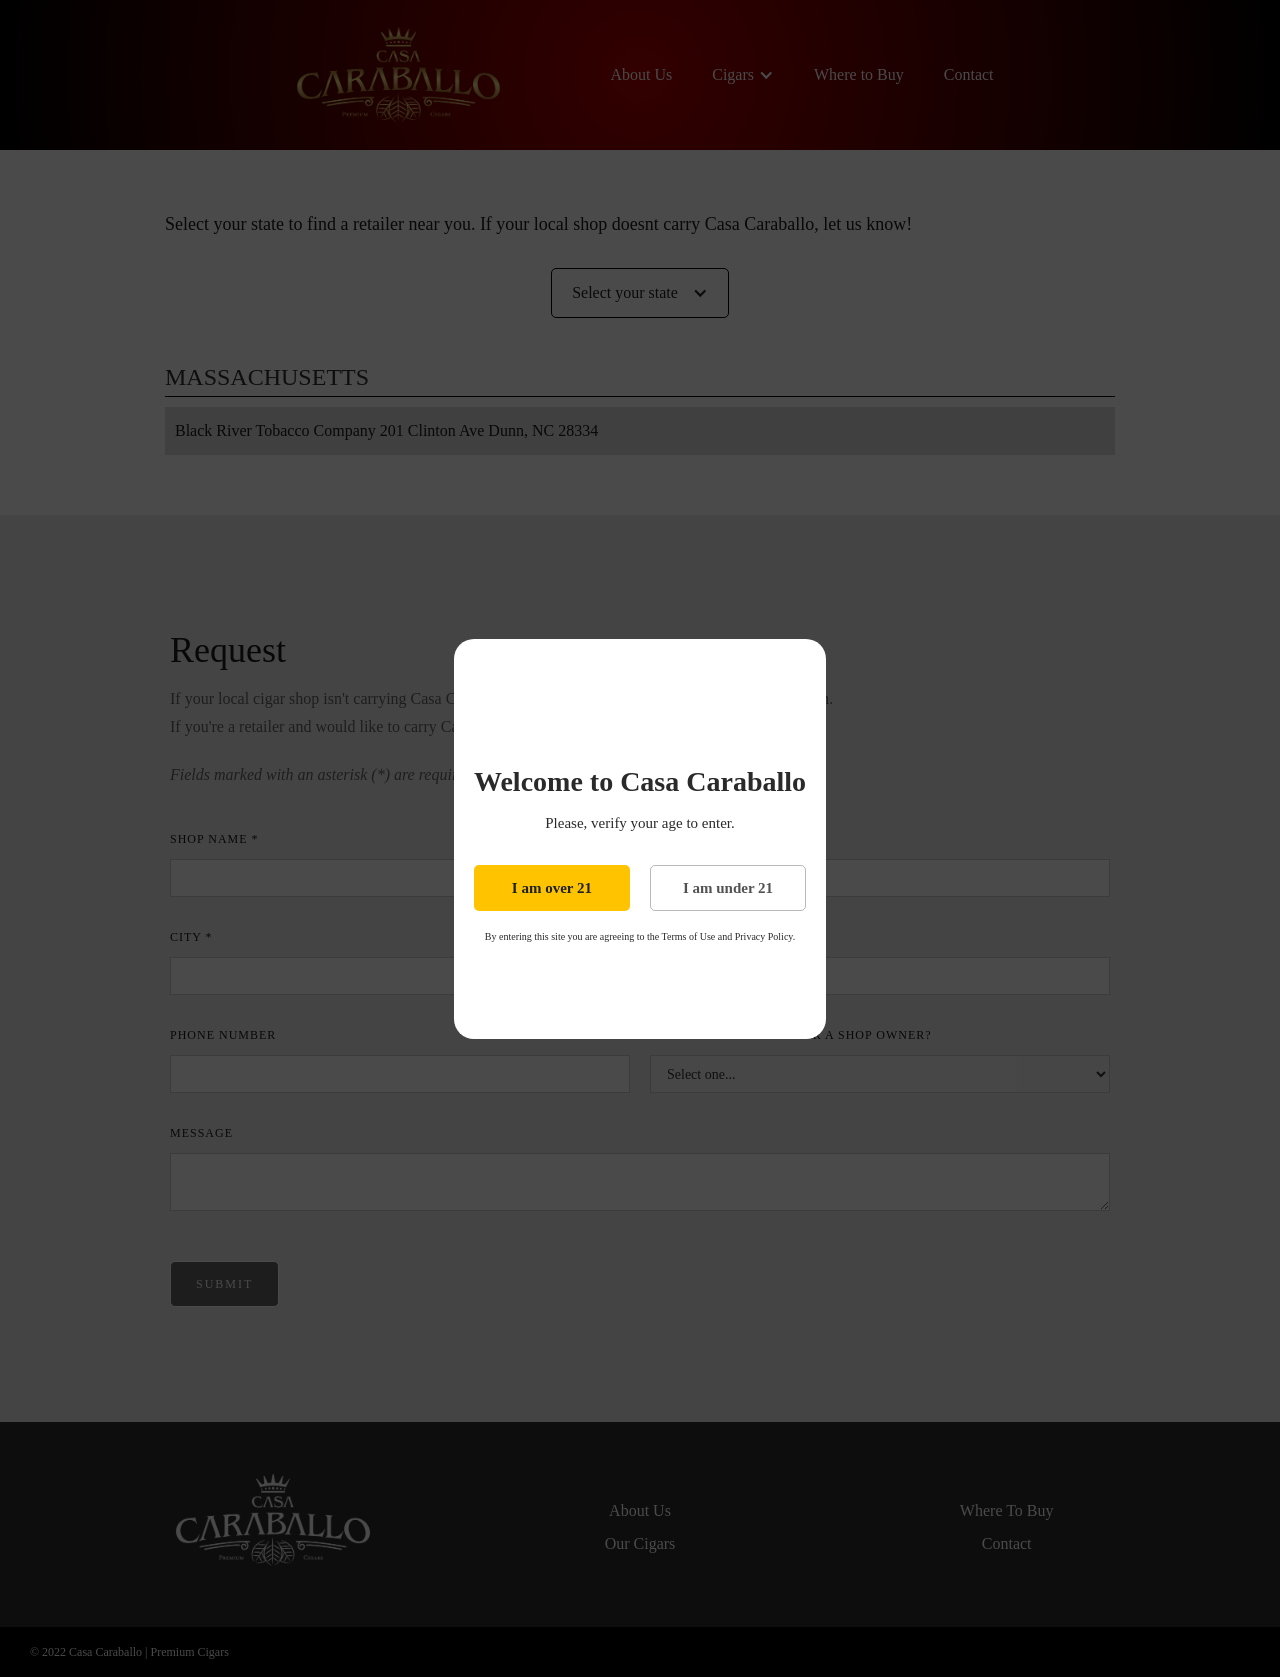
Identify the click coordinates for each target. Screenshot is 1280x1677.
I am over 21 (552, 888)
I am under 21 (728, 888)
